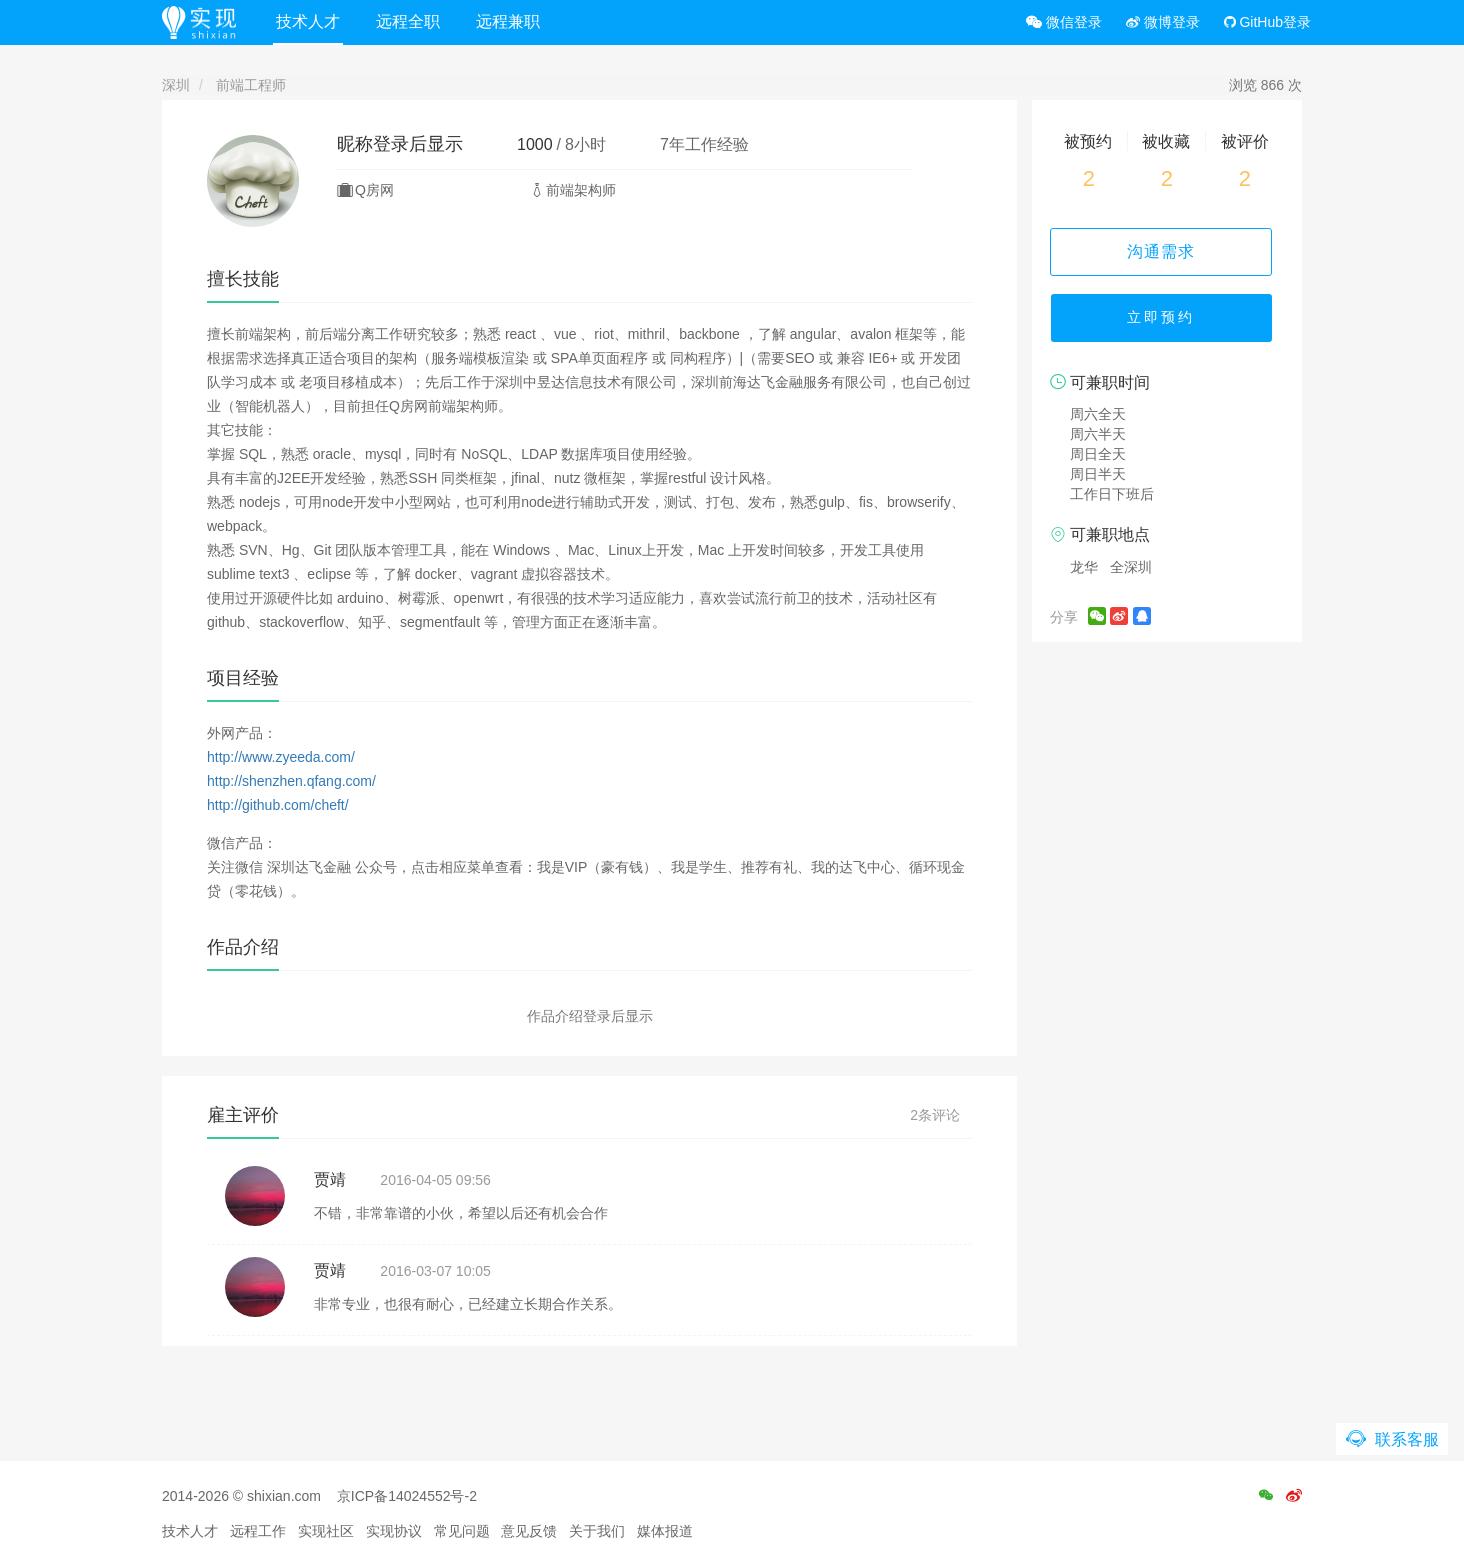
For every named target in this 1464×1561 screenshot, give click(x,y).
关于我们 (597, 1531)
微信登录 (1064, 22)
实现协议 (394, 1531)
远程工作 (258, 1531)
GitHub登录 (1267, 22)
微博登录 (1163, 22)
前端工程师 (251, 85)
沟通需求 (1167, 251)
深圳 (176, 85)
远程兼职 (511, 21)
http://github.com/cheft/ (278, 805)
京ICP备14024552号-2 (407, 1496)
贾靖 (330, 1179)
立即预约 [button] (1167, 320)
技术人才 (311, 21)
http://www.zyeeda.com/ (281, 757)
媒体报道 (665, 1531)
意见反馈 (529, 1531)
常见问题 (462, 1531)
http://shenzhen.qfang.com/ (291, 781)
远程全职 (411, 21)
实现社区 (326, 1531)
